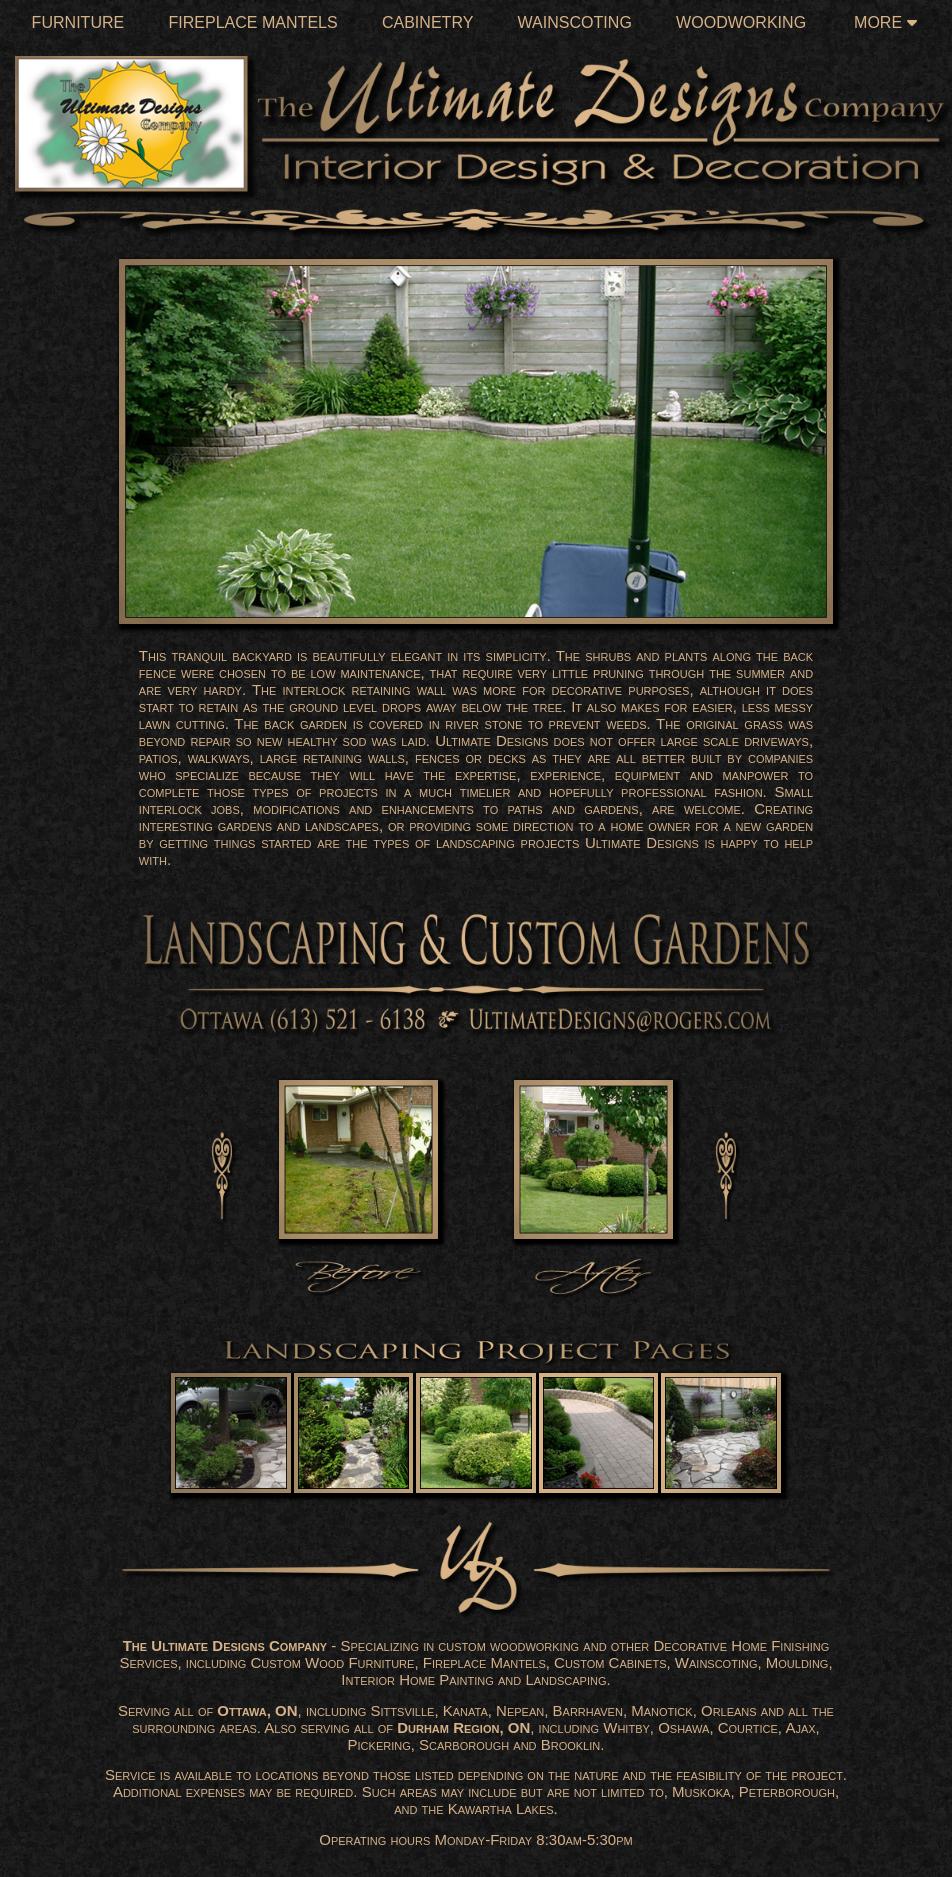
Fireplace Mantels (252, 22)
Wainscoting (575, 22)
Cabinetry (427, 22)
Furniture (78, 22)
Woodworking (741, 22)
